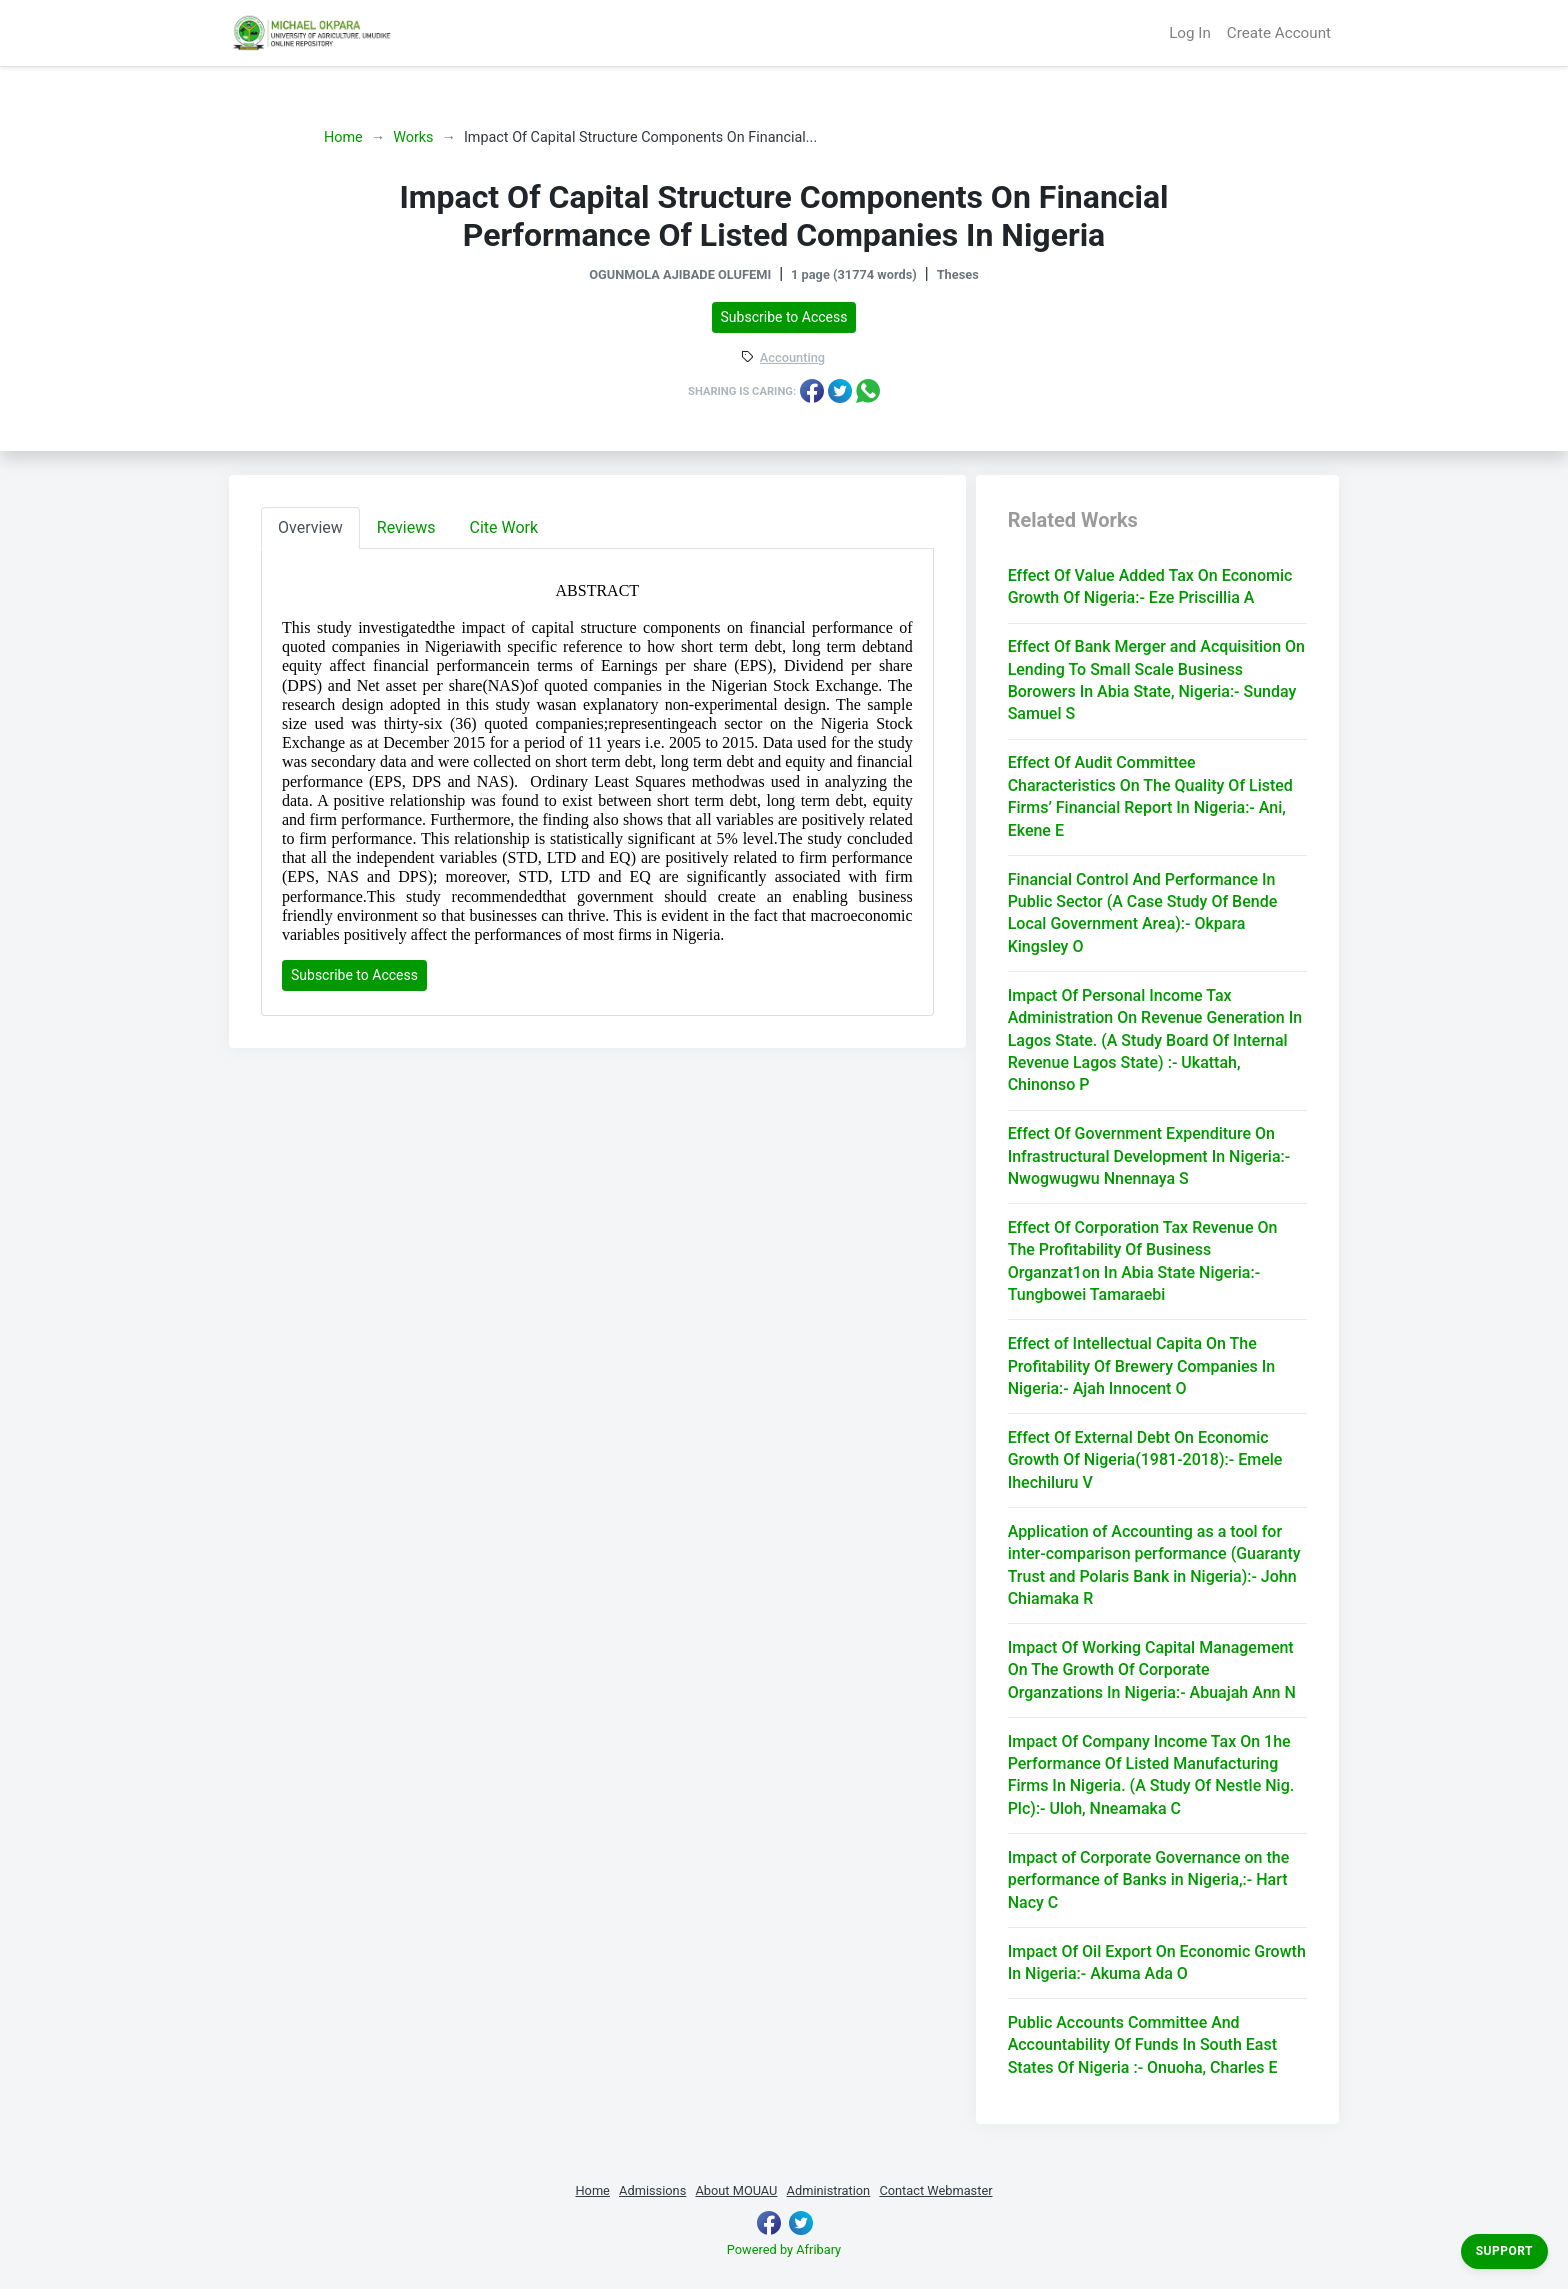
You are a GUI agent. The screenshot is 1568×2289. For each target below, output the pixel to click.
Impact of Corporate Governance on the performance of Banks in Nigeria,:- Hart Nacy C (1149, 1880)
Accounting (792, 358)
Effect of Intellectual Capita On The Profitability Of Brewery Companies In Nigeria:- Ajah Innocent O (1142, 1366)
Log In (1190, 33)
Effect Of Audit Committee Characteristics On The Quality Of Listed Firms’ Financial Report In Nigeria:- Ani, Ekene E (1150, 796)
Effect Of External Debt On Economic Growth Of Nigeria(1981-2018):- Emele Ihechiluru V (1145, 1460)
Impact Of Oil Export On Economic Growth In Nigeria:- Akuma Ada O (1157, 1962)
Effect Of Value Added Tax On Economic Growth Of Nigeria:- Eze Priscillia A (1150, 586)
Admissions (652, 2190)
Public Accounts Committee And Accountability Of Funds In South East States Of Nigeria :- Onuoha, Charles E (1143, 2045)
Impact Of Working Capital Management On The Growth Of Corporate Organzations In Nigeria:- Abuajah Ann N (1152, 1670)
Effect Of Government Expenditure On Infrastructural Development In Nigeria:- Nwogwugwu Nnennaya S (1149, 1156)
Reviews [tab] (406, 527)
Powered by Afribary (784, 2249)
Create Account (1279, 33)
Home (343, 137)
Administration (829, 2190)
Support (1504, 2251)
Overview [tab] (310, 527)
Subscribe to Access (784, 317)
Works (413, 137)
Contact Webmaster (935, 2190)
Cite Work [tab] (504, 527)
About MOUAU (736, 2190)
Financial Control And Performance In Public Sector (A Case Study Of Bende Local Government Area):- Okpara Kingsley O (1143, 913)
